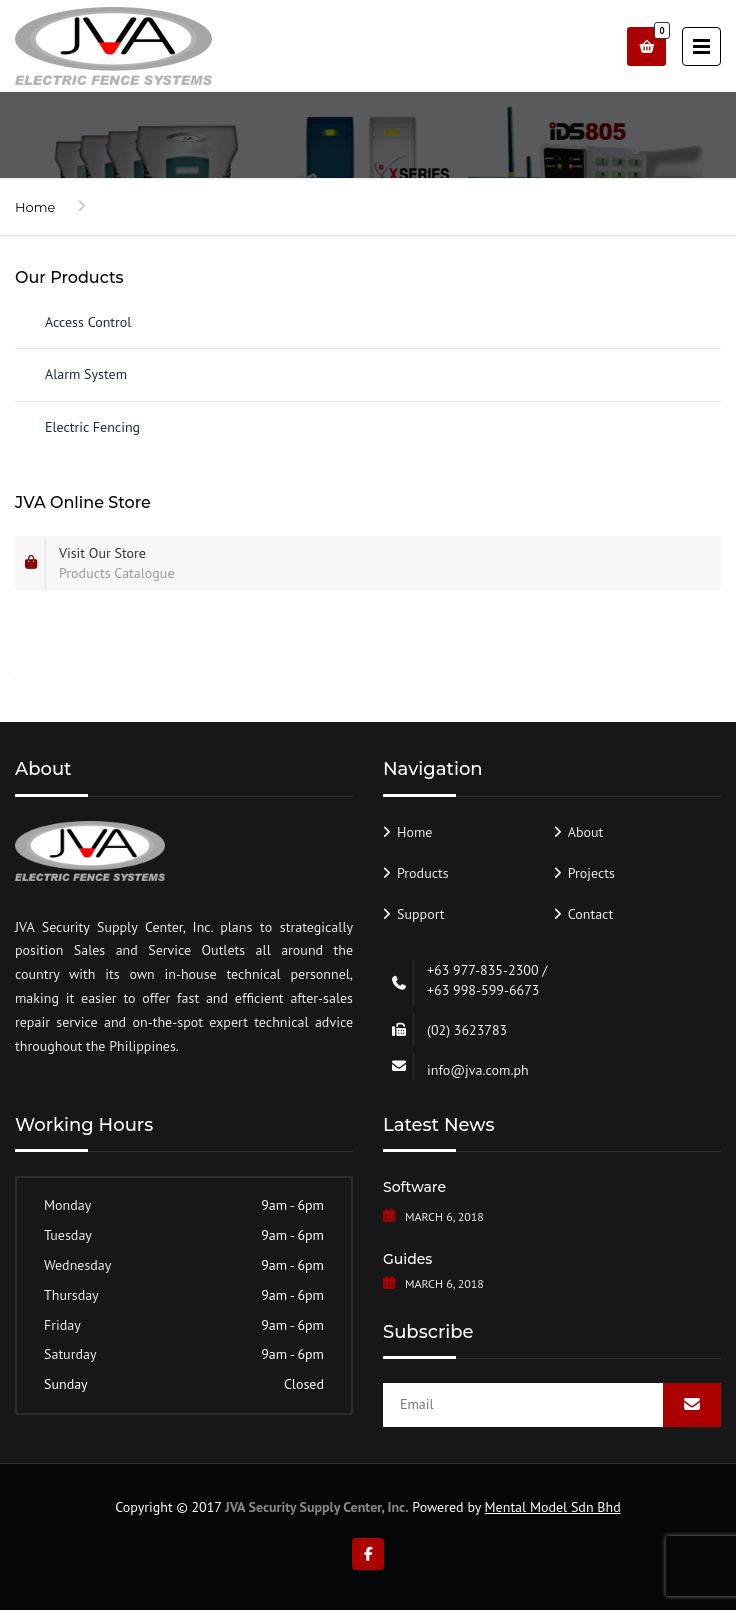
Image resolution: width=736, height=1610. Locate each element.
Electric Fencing (92, 427)
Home (35, 207)
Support (421, 914)
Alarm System (86, 374)
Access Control (88, 322)
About (586, 832)
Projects (591, 873)
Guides (407, 1259)
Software (414, 1187)
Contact (590, 914)
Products (423, 873)
